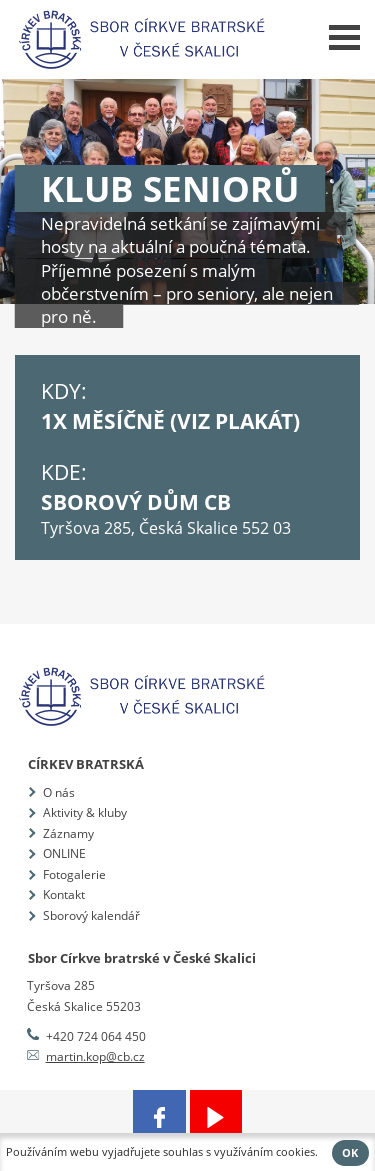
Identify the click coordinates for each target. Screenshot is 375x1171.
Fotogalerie (74, 874)
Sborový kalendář (91, 915)
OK (350, 1153)
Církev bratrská (86, 764)
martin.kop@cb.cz (95, 1056)
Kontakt (64, 894)
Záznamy (68, 833)
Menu (344, 37)
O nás (59, 792)
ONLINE (64, 853)
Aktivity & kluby (85, 812)
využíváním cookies (264, 1152)
